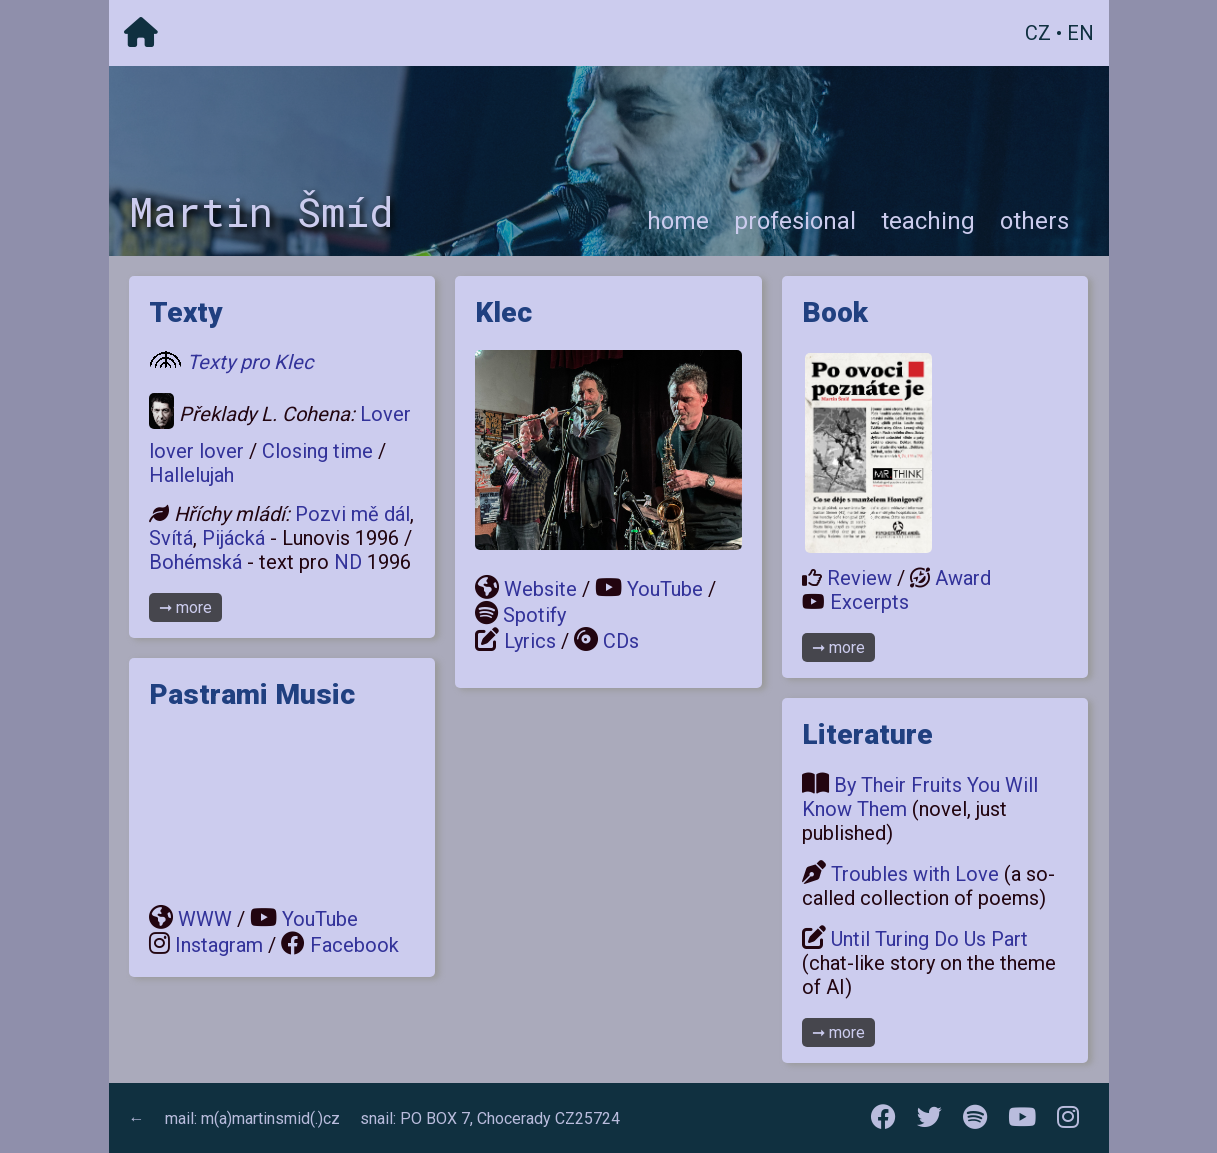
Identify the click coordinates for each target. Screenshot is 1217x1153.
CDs (621, 641)
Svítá (171, 538)
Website (540, 589)
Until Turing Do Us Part (929, 939)
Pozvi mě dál (352, 514)
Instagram (219, 945)
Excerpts (869, 602)
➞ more (185, 607)
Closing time (317, 451)
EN (1080, 33)
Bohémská (195, 562)
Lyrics (530, 641)
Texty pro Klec (250, 362)
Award (963, 578)
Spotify (534, 615)
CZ (1038, 33)
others (1034, 221)
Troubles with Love (915, 874)
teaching (928, 221)
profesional (795, 221)
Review (859, 578)
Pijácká (233, 538)
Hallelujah (191, 475)
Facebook (354, 945)
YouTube (320, 919)
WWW (205, 919)
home (678, 221)
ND (348, 562)
